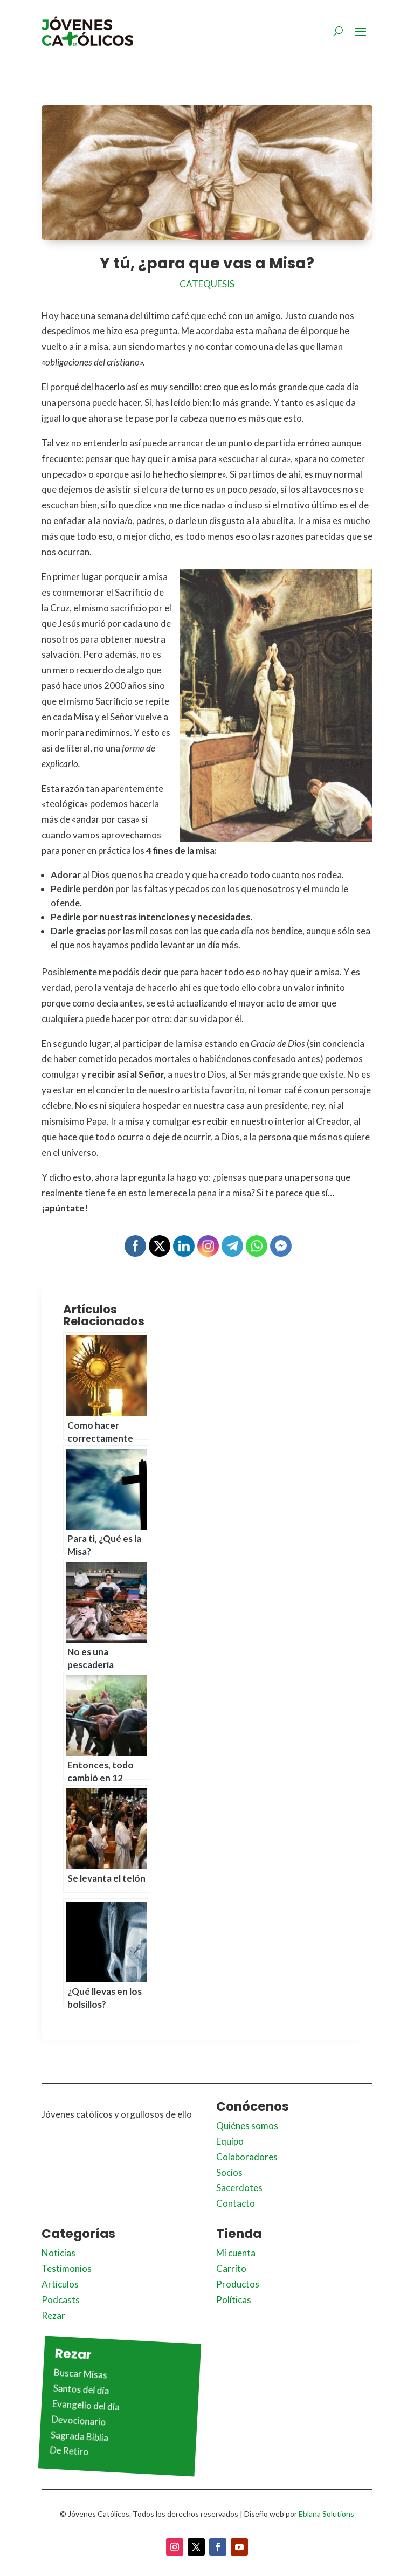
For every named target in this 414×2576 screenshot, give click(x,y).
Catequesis (207, 284)
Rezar (53, 2315)
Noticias (58, 2252)
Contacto (235, 2203)
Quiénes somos (247, 2125)
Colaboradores (247, 2156)
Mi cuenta (236, 2252)
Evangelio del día (86, 2405)
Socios (229, 2172)
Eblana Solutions (326, 2513)
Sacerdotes (239, 2187)
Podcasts (61, 2299)
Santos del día (81, 2389)
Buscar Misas (80, 2373)
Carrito (231, 2268)
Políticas (233, 2299)
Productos (237, 2284)
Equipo (230, 2141)
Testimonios (67, 2268)
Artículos (60, 2284)
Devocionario (78, 2420)
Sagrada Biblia (79, 2436)
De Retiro (69, 2451)
